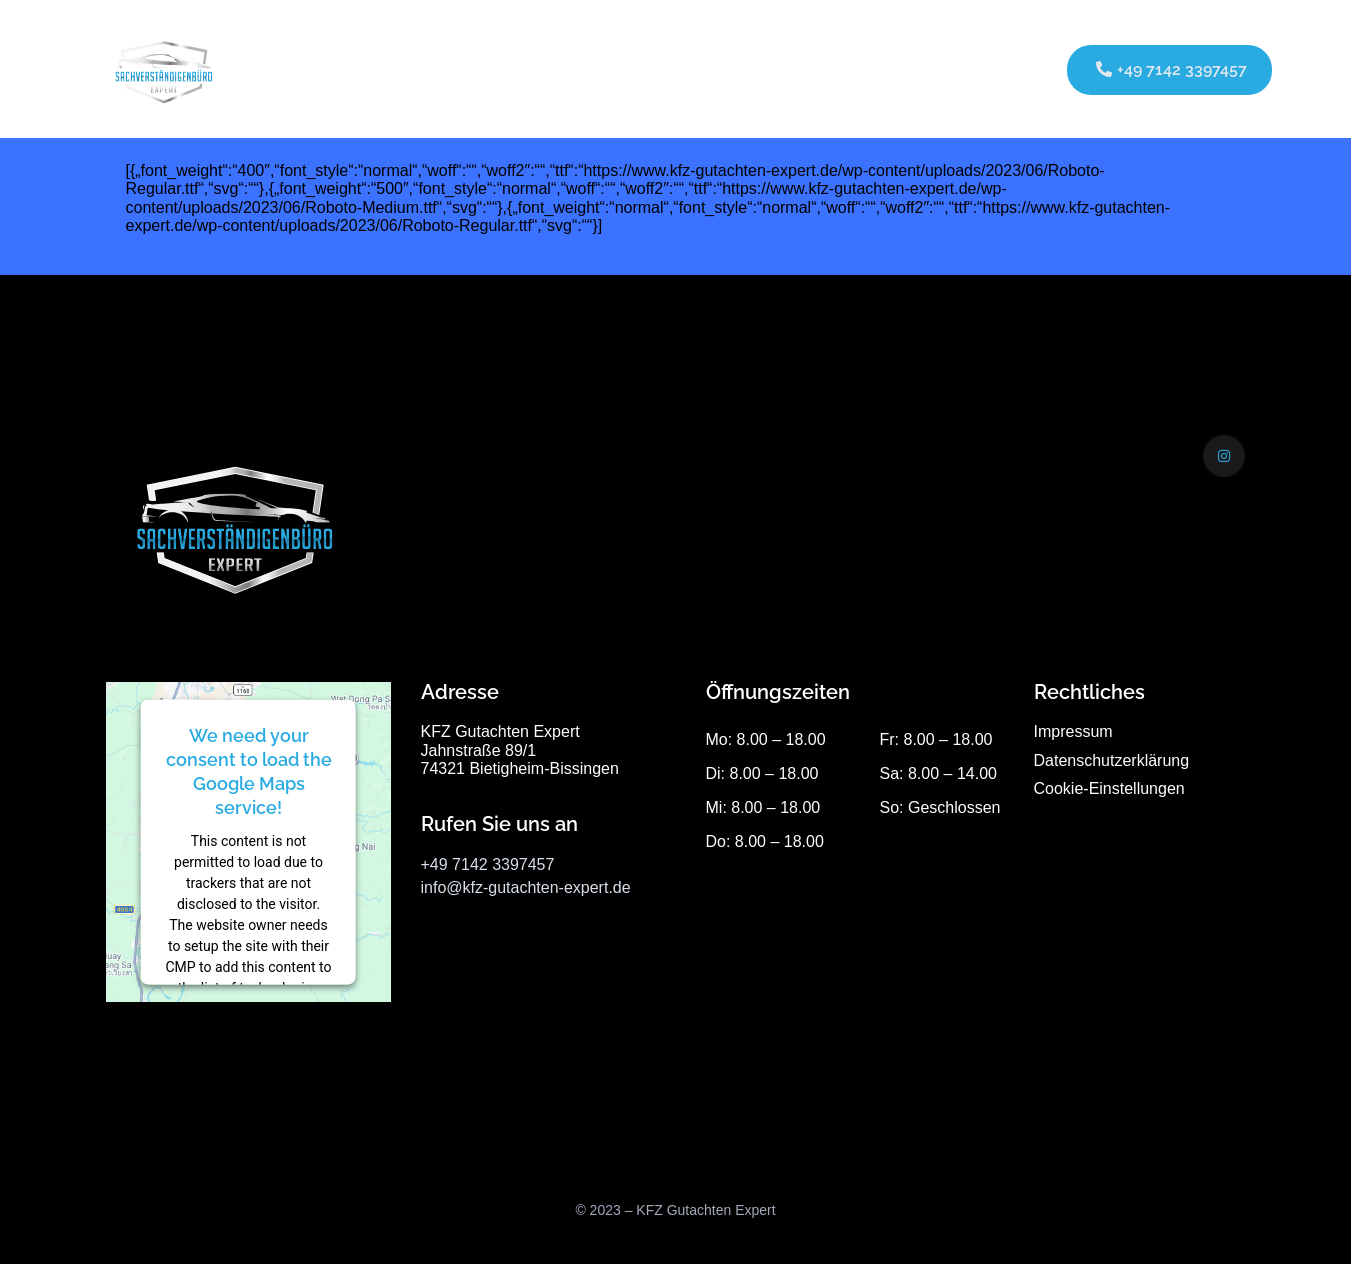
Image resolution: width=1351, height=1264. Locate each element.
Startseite (445, 68)
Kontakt (838, 68)
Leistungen (550, 68)
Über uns (665, 68)
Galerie (754, 68)
